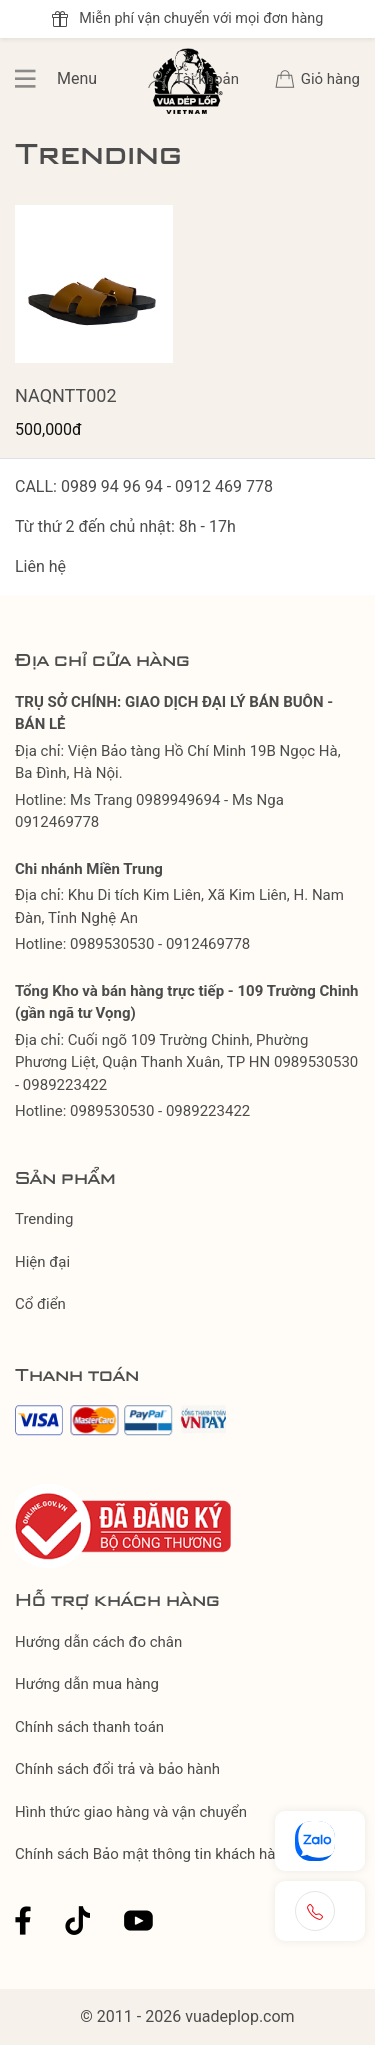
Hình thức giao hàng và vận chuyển (131, 1812)
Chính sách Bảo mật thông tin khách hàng (153, 1854)
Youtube (138, 1920)
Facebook (23, 1920)
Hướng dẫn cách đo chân (98, 1642)
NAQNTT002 (66, 395)
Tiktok (78, 1920)
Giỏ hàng (330, 79)
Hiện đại (42, 1262)
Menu (36, 79)
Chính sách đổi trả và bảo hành (117, 1769)
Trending (44, 1219)
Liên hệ (40, 566)
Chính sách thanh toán (89, 1727)
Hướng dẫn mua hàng (87, 1684)
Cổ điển (40, 1304)
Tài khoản (208, 79)
